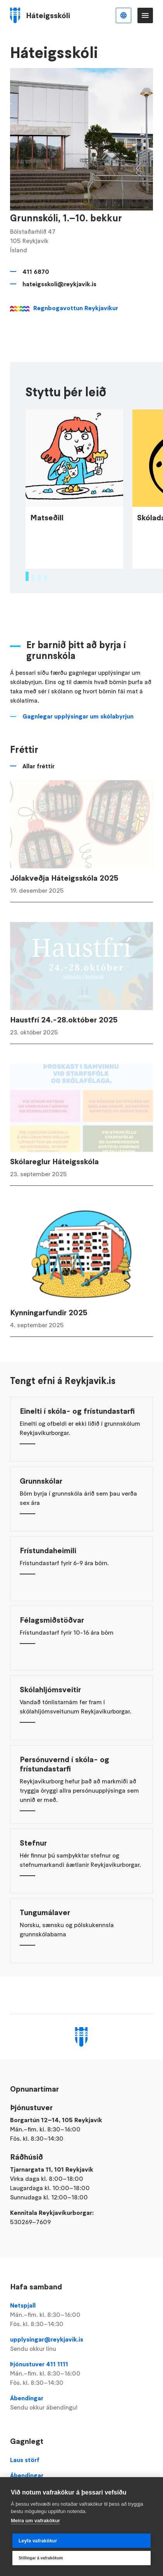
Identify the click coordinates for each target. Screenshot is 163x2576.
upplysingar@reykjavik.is (81, 2344)
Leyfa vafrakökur (38, 2541)
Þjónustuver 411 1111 (81, 2373)
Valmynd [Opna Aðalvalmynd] (145, 15)
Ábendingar (81, 2403)
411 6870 (35, 271)
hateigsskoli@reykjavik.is (59, 284)
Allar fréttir (38, 780)
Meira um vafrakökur (35, 2520)
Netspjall (81, 2314)
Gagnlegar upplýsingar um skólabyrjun (78, 730)
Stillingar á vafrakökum (41, 2558)
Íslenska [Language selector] (123, 15)
